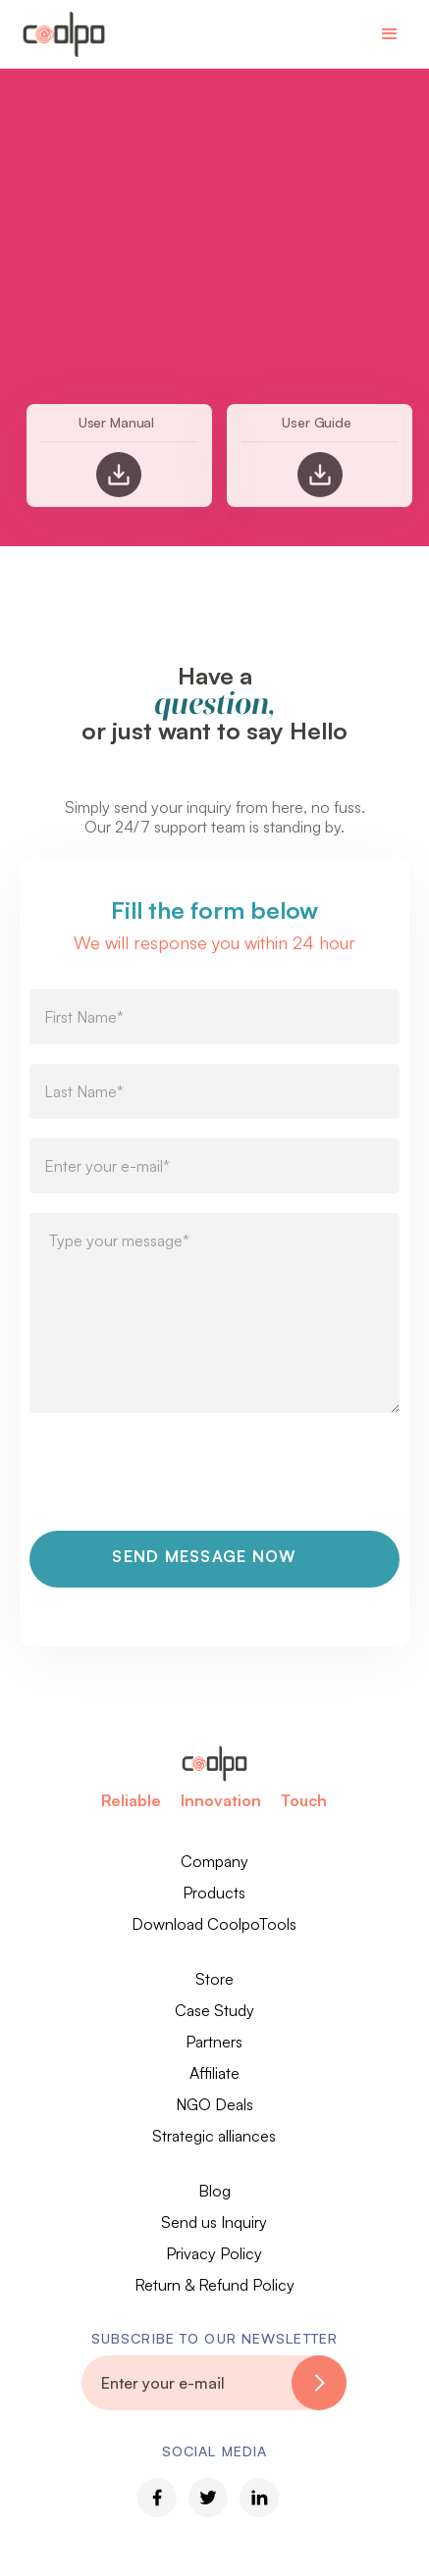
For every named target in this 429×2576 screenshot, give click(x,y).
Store (214, 1979)
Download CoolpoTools (214, 1924)
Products (214, 1892)
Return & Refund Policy (214, 2285)
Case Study (214, 2010)
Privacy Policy (214, 2253)
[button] (389, 34)
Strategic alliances (214, 2136)
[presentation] (178, 1482)
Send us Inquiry (214, 2222)
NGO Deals (214, 2104)
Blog (214, 2190)
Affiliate (214, 2073)
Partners (214, 2041)
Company (214, 1861)
